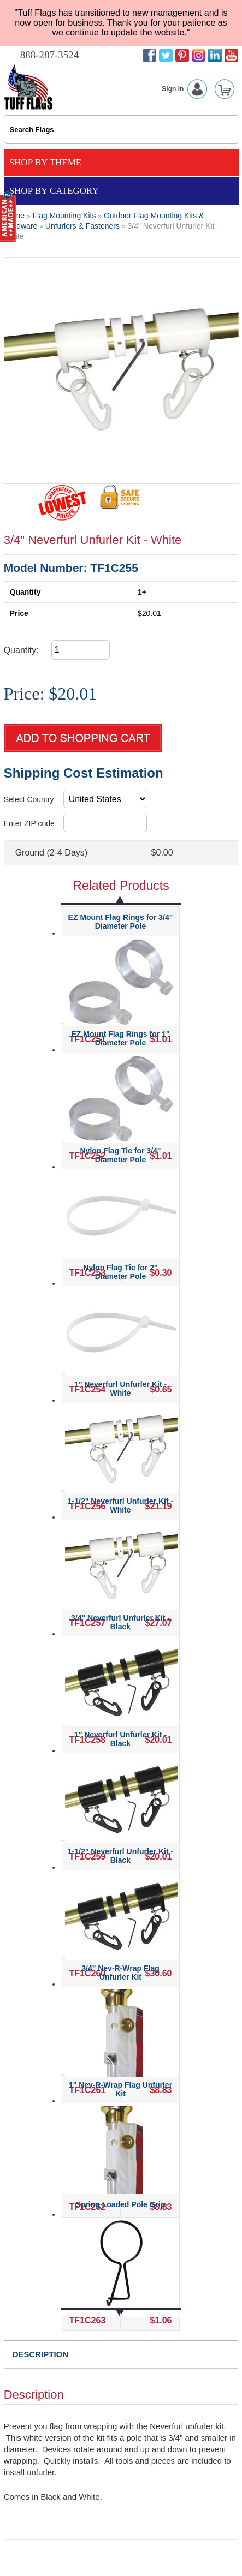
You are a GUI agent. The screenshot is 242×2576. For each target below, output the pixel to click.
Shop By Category (54, 191)
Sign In (186, 88)
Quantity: (21, 650)
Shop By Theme (45, 162)
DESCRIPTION (41, 2354)
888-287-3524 (49, 55)
